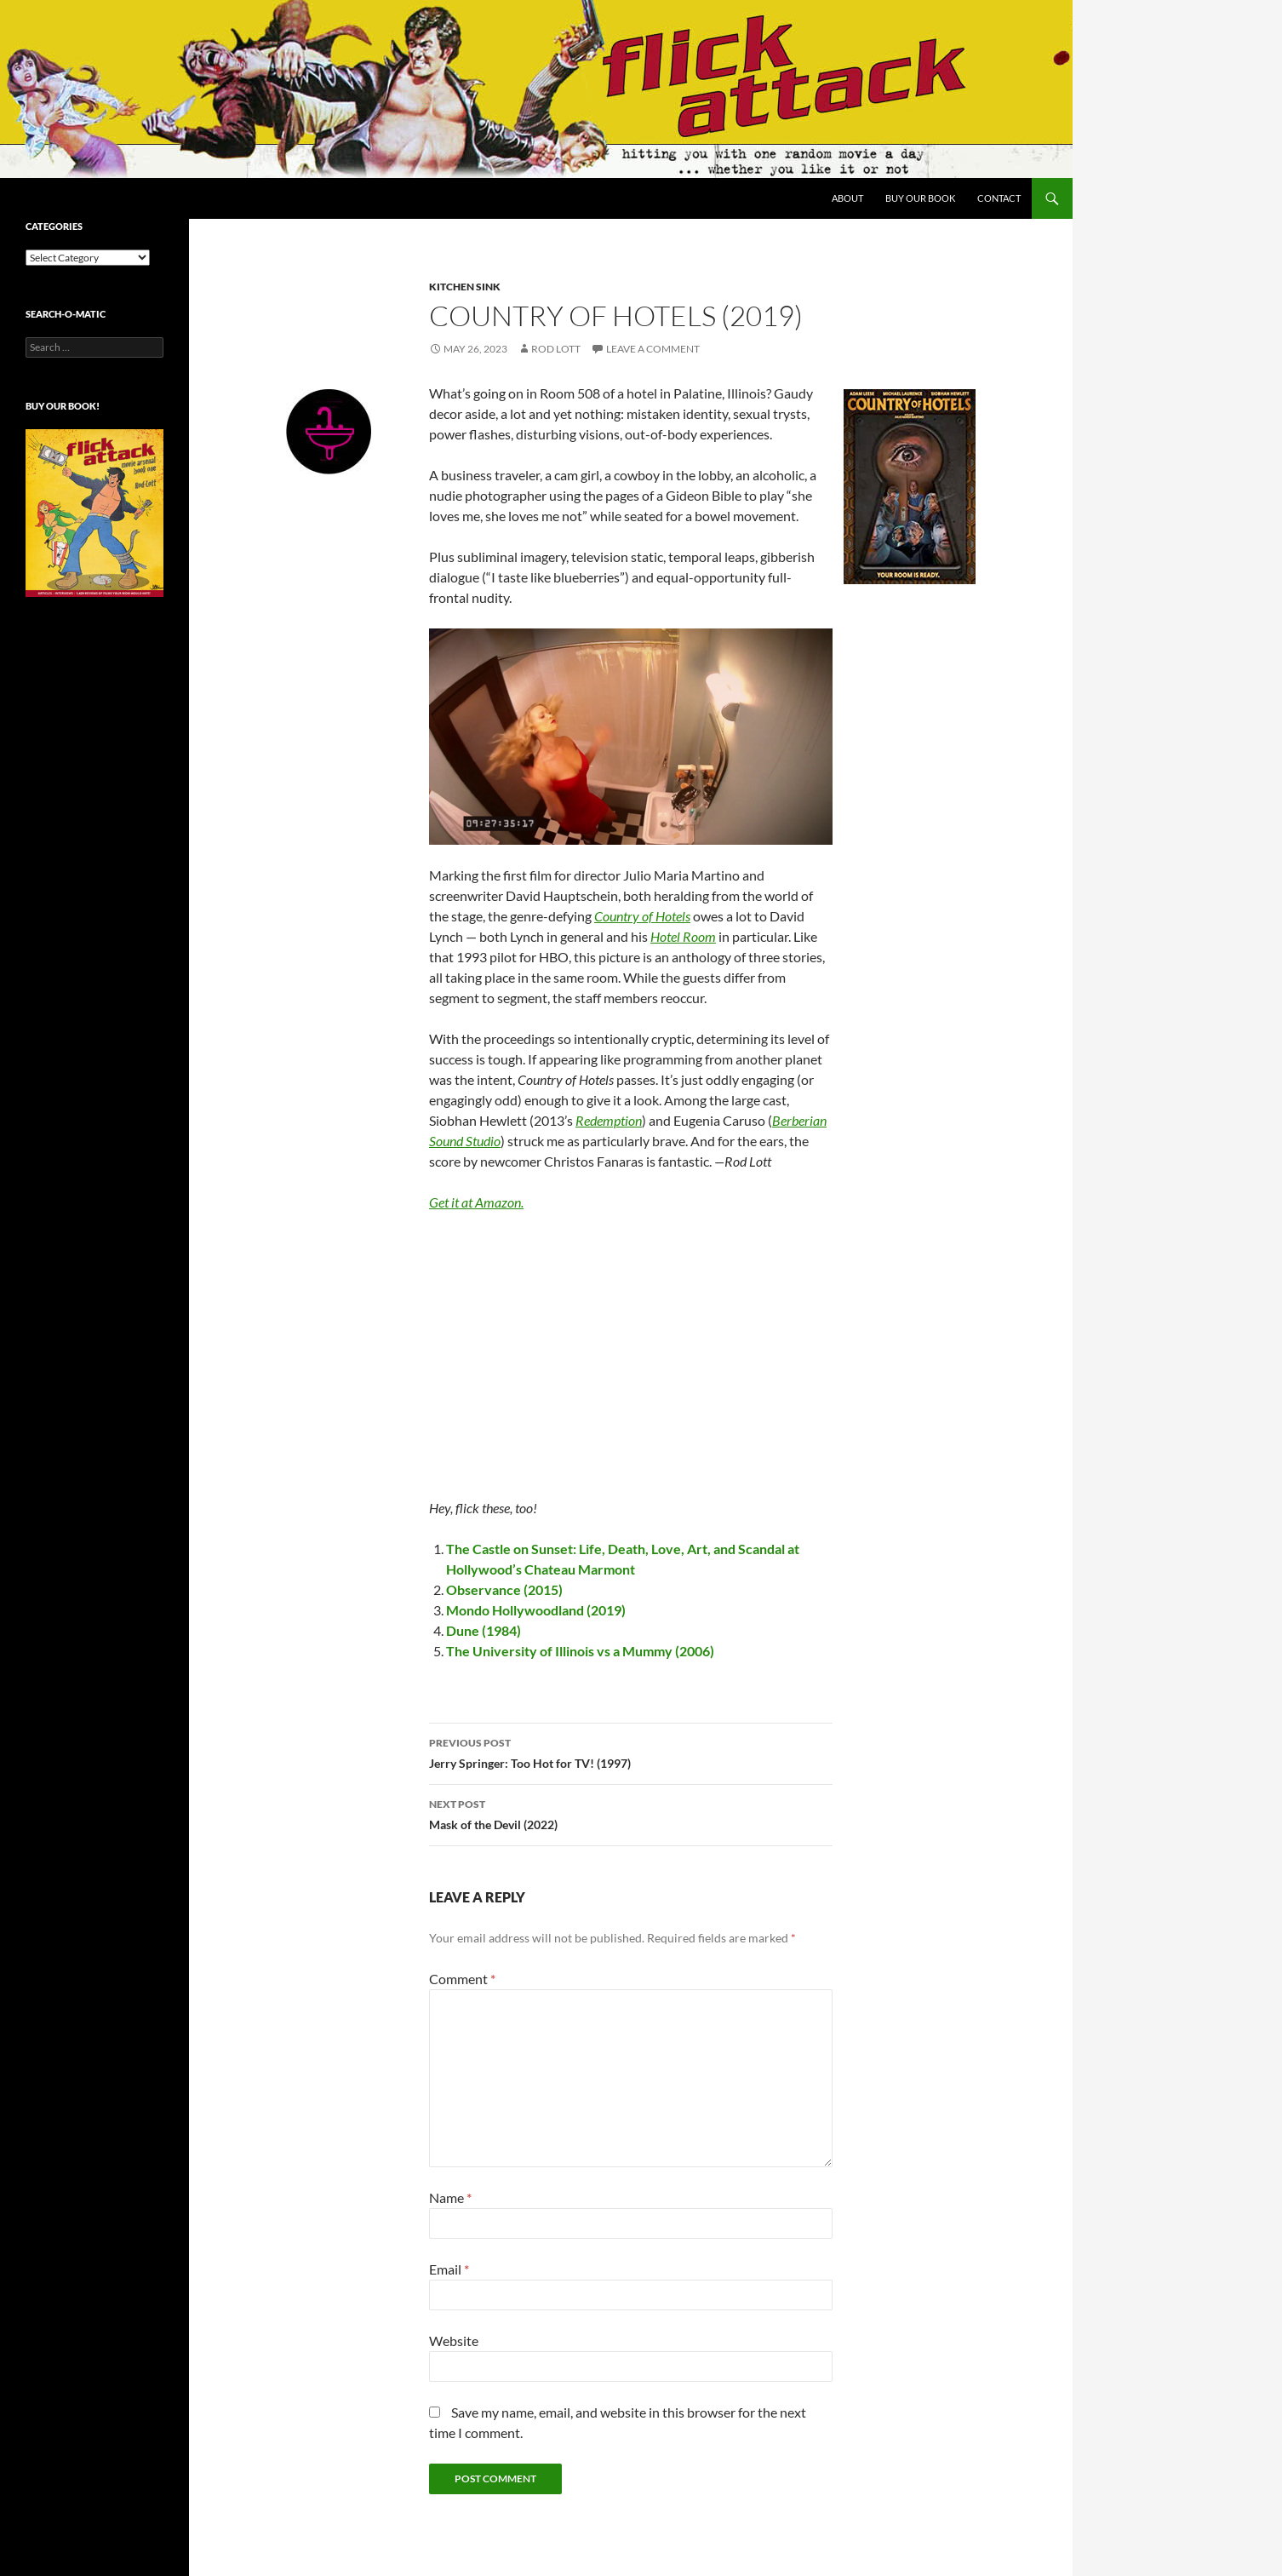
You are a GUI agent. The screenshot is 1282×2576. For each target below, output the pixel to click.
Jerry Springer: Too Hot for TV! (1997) (631, 1751)
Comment (462, 1979)
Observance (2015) (504, 1589)
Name (450, 2197)
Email (449, 2269)
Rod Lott (556, 348)
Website (453, 2340)
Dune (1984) (483, 1630)
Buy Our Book (920, 198)
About (847, 198)
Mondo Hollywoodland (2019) (536, 1610)
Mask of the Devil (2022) (631, 1813)
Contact (999, 198)
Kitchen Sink (465, 286)
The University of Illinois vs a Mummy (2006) (580, 1651)
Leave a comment (653, 348)
